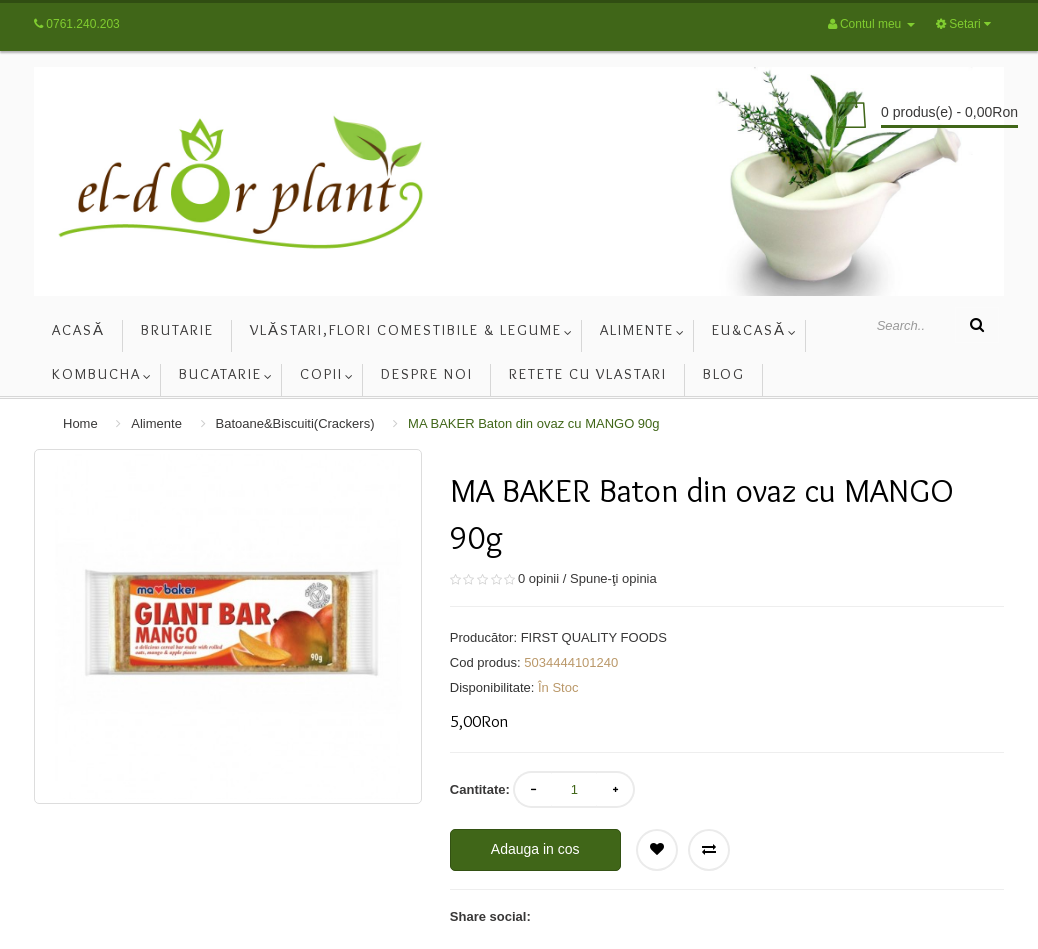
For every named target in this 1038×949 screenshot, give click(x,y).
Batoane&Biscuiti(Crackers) (295, 423)
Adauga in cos (535, 849)
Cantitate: (480, 789)
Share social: (490, 916)
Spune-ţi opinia (613, 578)
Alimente (156, 423)
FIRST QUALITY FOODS (594, 637)
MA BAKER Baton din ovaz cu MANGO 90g (533, 423)
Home (80, 423)
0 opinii (538, 578)
